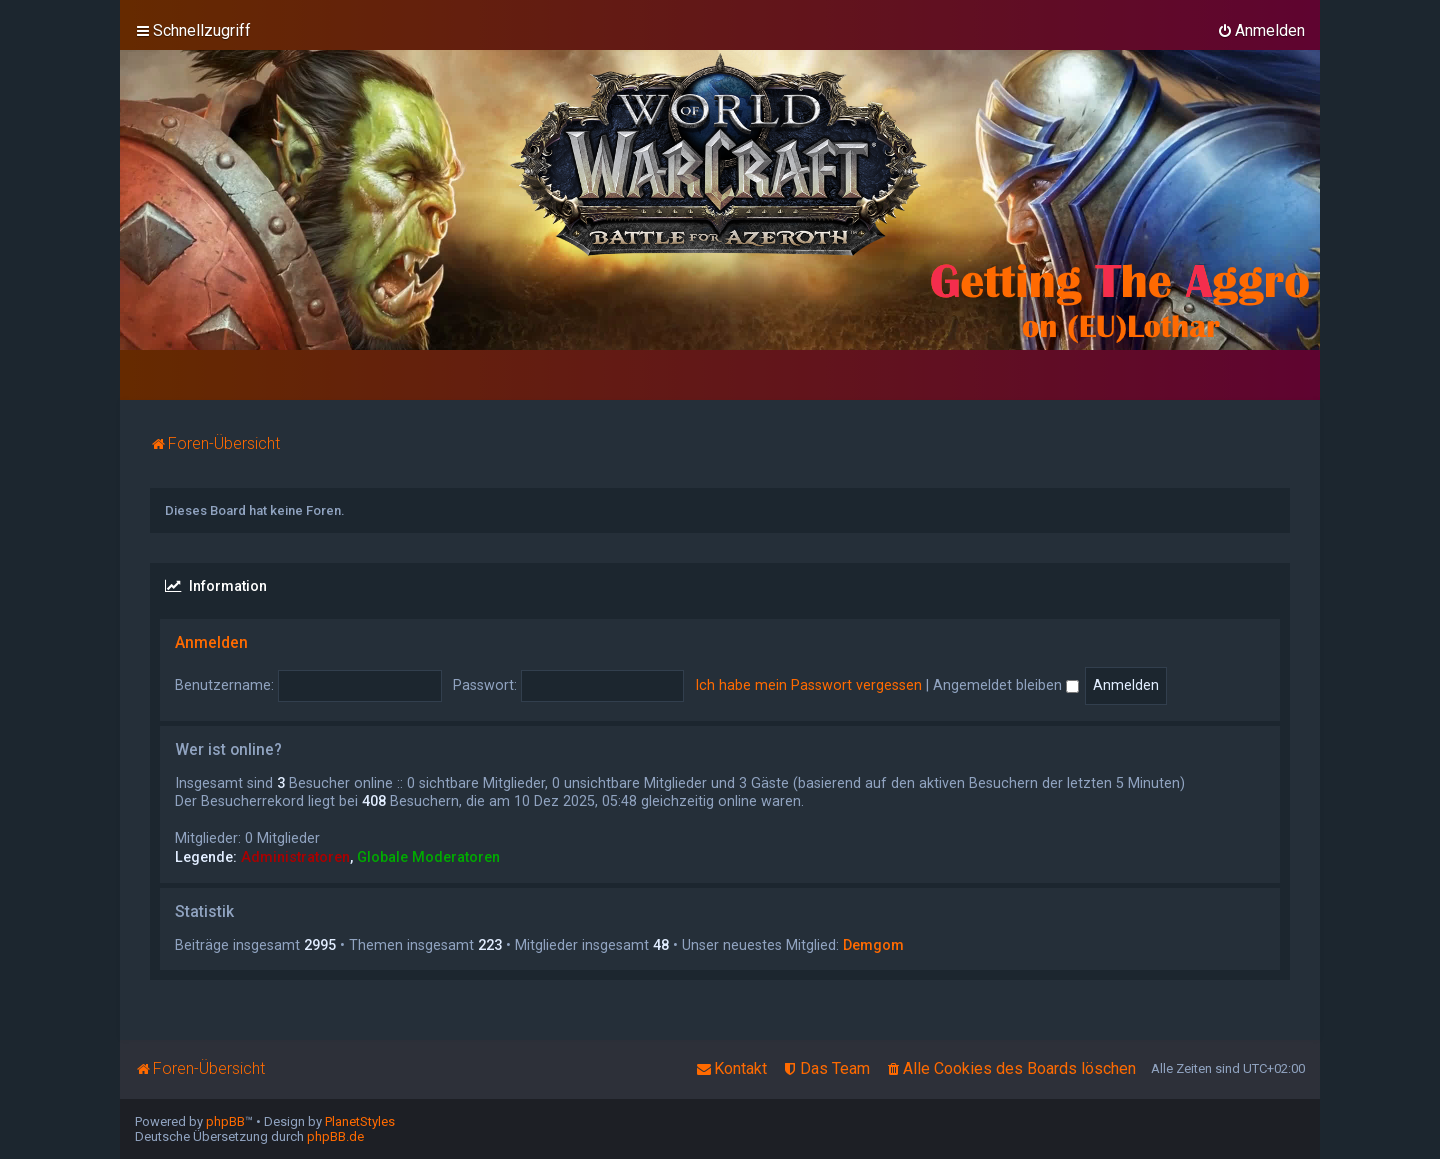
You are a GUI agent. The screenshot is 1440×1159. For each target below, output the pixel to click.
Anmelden (211, 643)
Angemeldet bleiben (1006, 685)
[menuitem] (1261, 31)
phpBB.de (335, 1136)
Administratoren (295, 857)
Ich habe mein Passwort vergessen (808, 685)
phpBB (225, 1121)
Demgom (873, 945)
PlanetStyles (360, 1121)
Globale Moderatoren (428, 857)
